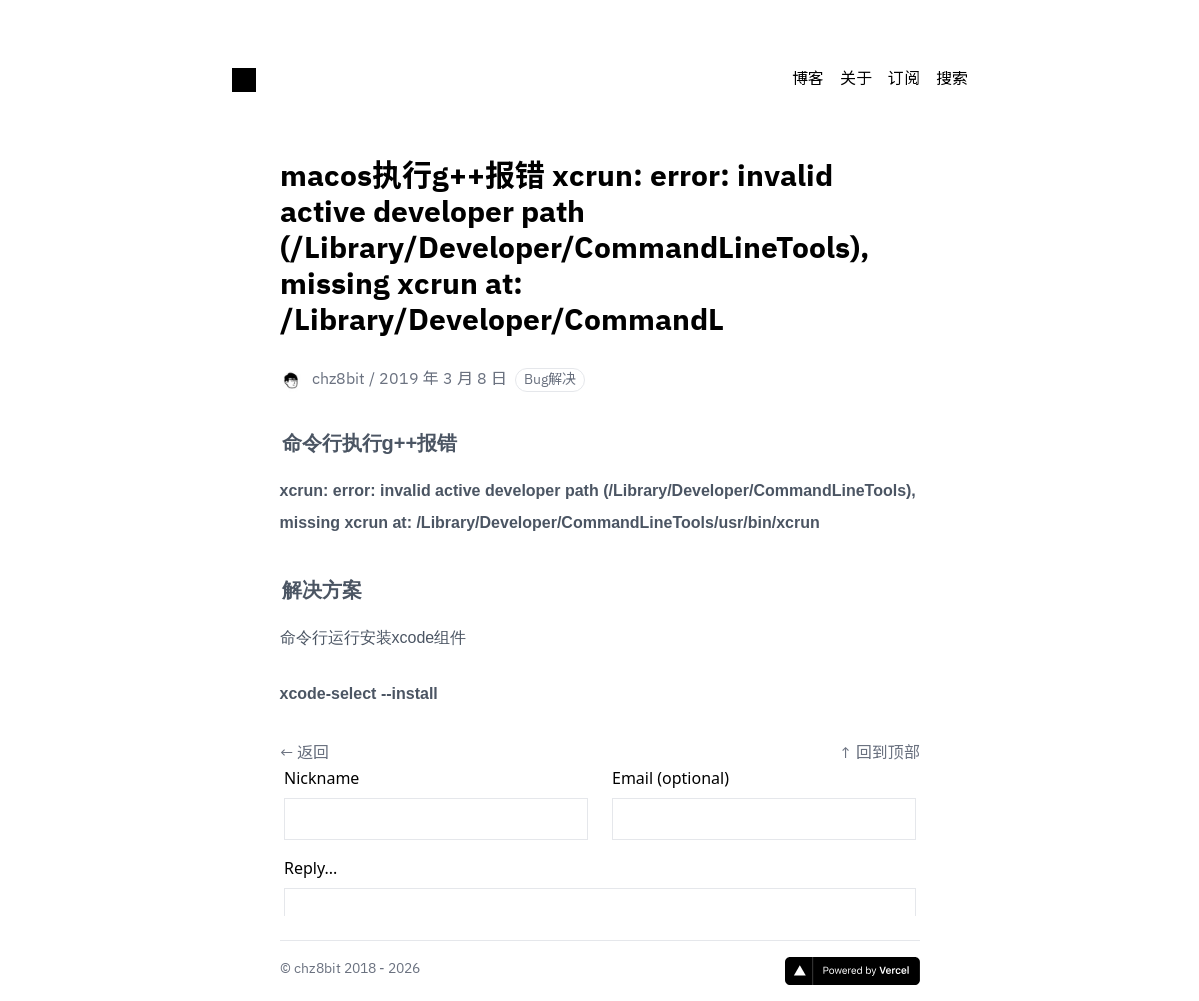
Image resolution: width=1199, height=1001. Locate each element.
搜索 (952, 80)
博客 (808, 80)
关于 (856, 80)
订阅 (904, 80)
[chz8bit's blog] (244, 80)
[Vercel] (852, 971)
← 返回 (304, 754)
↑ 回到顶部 (879, 754)
